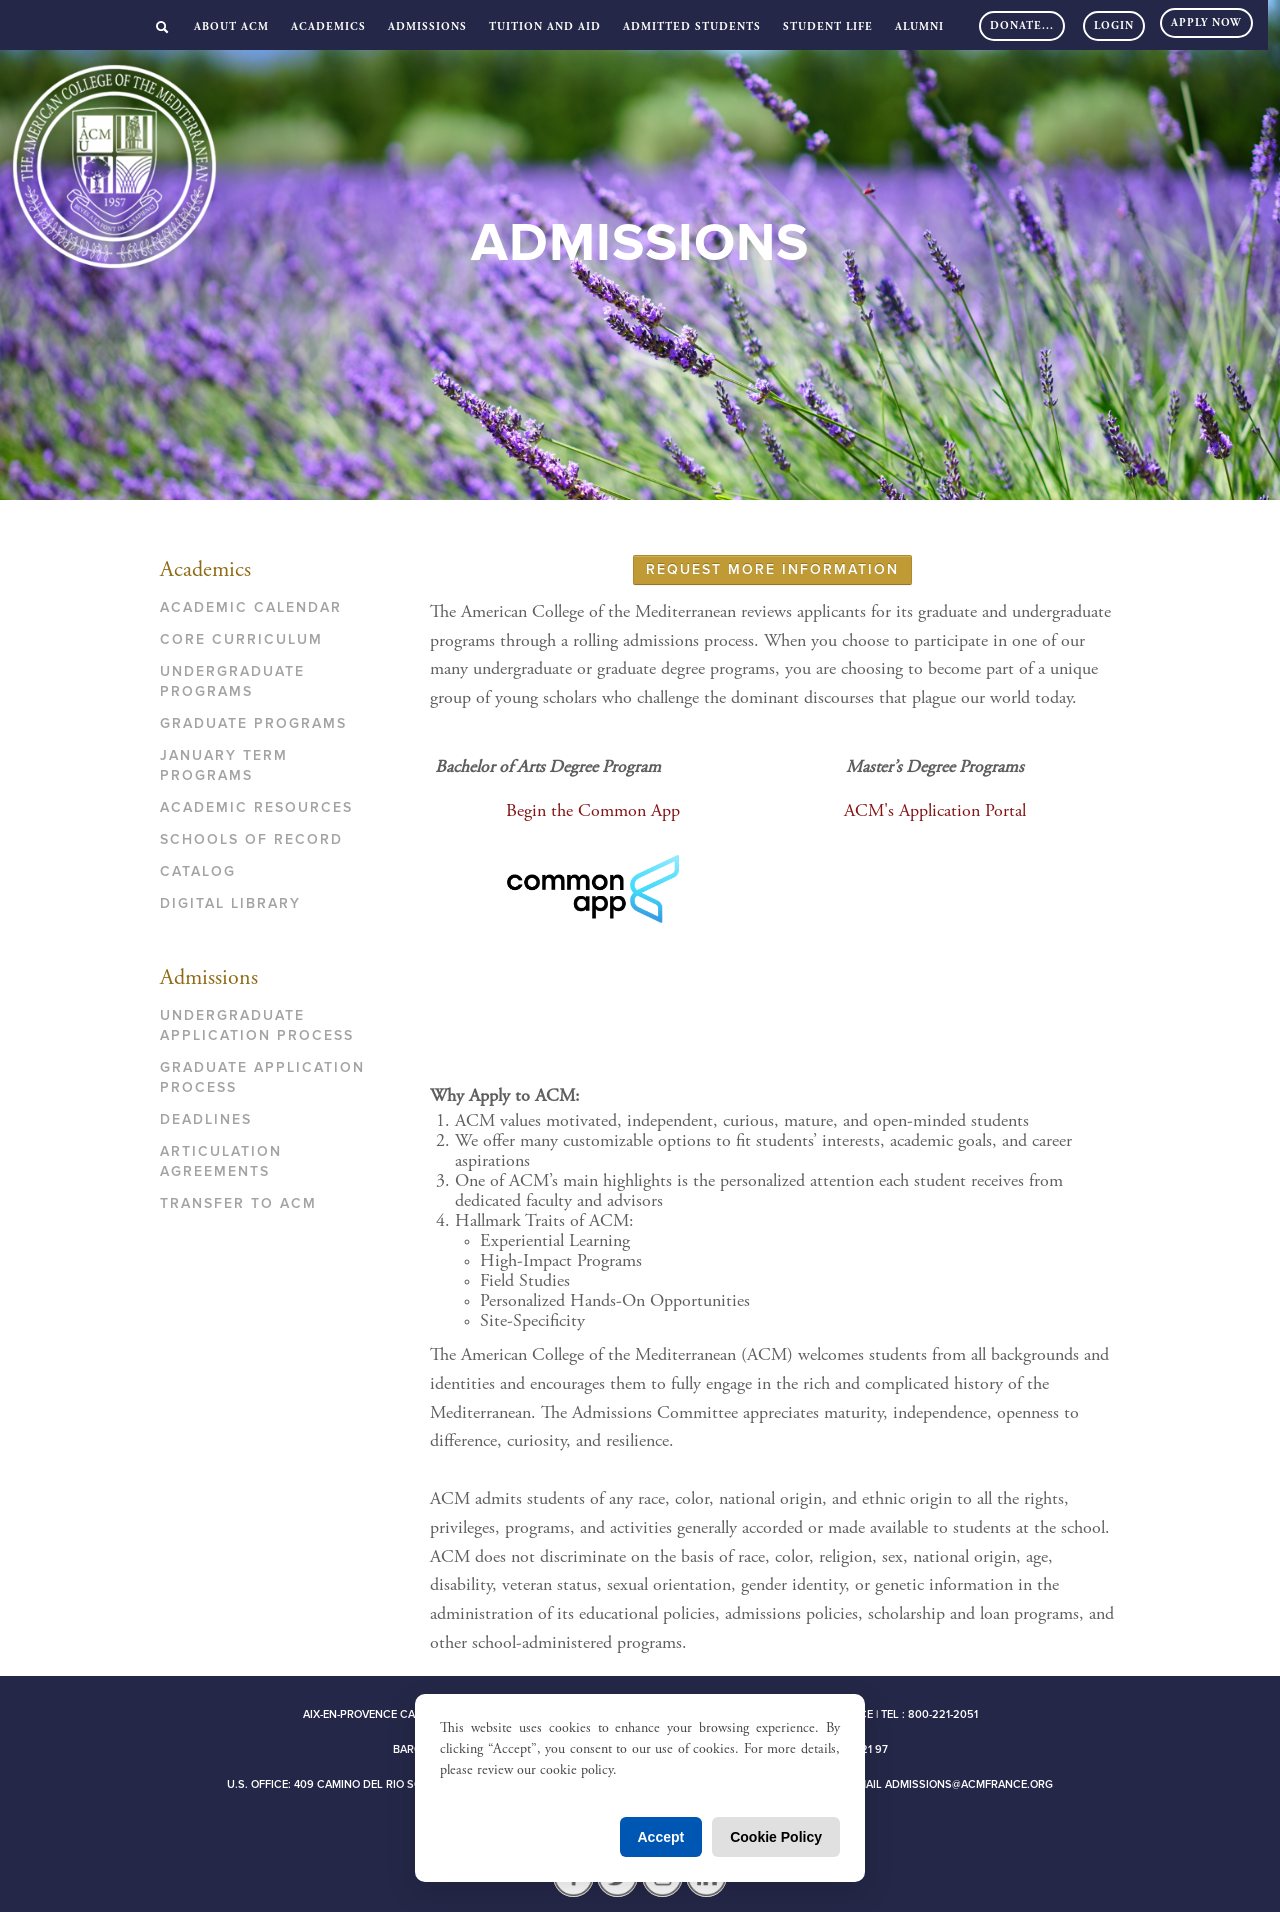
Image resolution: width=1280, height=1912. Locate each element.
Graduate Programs (253, 723)
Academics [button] (328, 27)
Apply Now (1206, 23)
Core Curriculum (241, 639)
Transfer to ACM (238, 1203)
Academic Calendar (251, 607)
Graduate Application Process (262, 1077)
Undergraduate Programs (232, 681)
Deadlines (206, 1119)
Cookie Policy (776, 1837)
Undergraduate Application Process (257, 1025)
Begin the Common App (593, 812)
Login (1114, 26)
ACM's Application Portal (935, 812)
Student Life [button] (828, 27)
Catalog (198, 871)
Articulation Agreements (221, 1161)
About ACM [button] (231, 27)
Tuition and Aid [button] (545, 27)
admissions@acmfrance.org (969, 1784)
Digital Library (230, 903)
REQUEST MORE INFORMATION (772, 569)
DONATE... (1022, 26)
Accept (661, 1837)
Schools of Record (251, 839)
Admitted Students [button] (692, 27)
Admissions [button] (427, 27)
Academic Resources (256, 807)
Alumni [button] (919, 27)
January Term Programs (224, 765)
